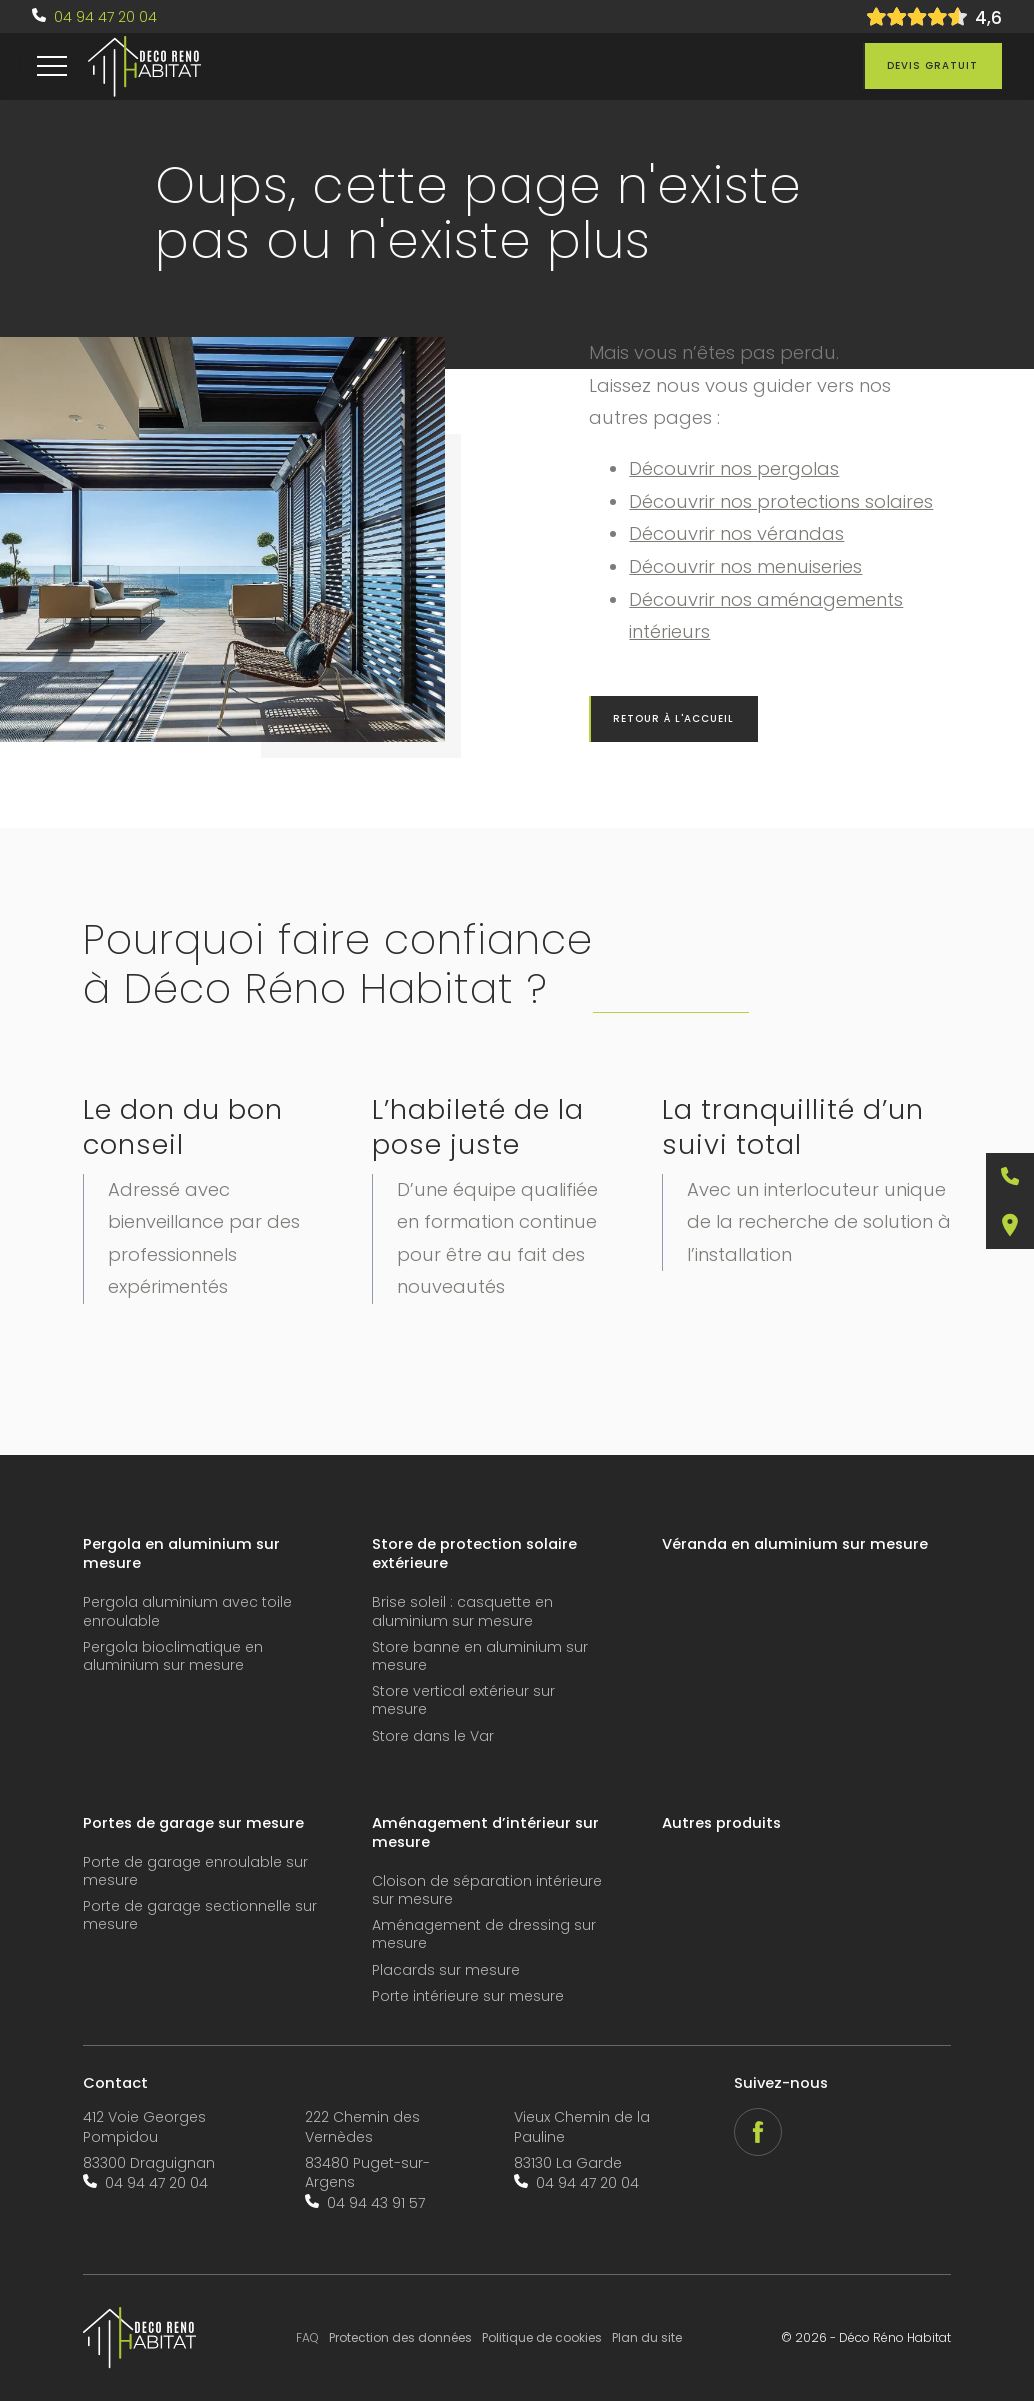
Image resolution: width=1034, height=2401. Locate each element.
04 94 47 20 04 (105, 17)
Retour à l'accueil (673, 718)
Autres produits (721, 1823)
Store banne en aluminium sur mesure (480, 1656)
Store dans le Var (433, 1736)
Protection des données (400, 2337)
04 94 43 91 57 (376, 2203)
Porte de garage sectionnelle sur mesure (200, 1915)
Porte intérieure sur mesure (468, 1996)
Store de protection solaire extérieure (474, 1554)
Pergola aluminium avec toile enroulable (187, 1611)
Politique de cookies (542, 2337)
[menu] (52, 66)
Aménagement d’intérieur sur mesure (485, 1833)
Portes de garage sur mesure (193, 1823)
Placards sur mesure (446, 1970)
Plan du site (647, 2337)
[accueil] (144, 67)
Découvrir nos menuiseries (745, 566)
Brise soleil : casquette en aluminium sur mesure (462, 1611)
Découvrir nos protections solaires (781, 501)
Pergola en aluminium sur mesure (181, 1554)
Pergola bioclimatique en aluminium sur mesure (173, 1656)
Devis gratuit (932, 65)
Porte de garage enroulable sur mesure (195, 1871)
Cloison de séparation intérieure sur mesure (487, 1890)
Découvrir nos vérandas (736, 533)
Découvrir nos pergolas (734, 468)
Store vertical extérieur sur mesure (463, 1700)
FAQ (307, 2337)
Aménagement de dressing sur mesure (484, 1934)
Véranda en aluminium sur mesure (795, 1544)
